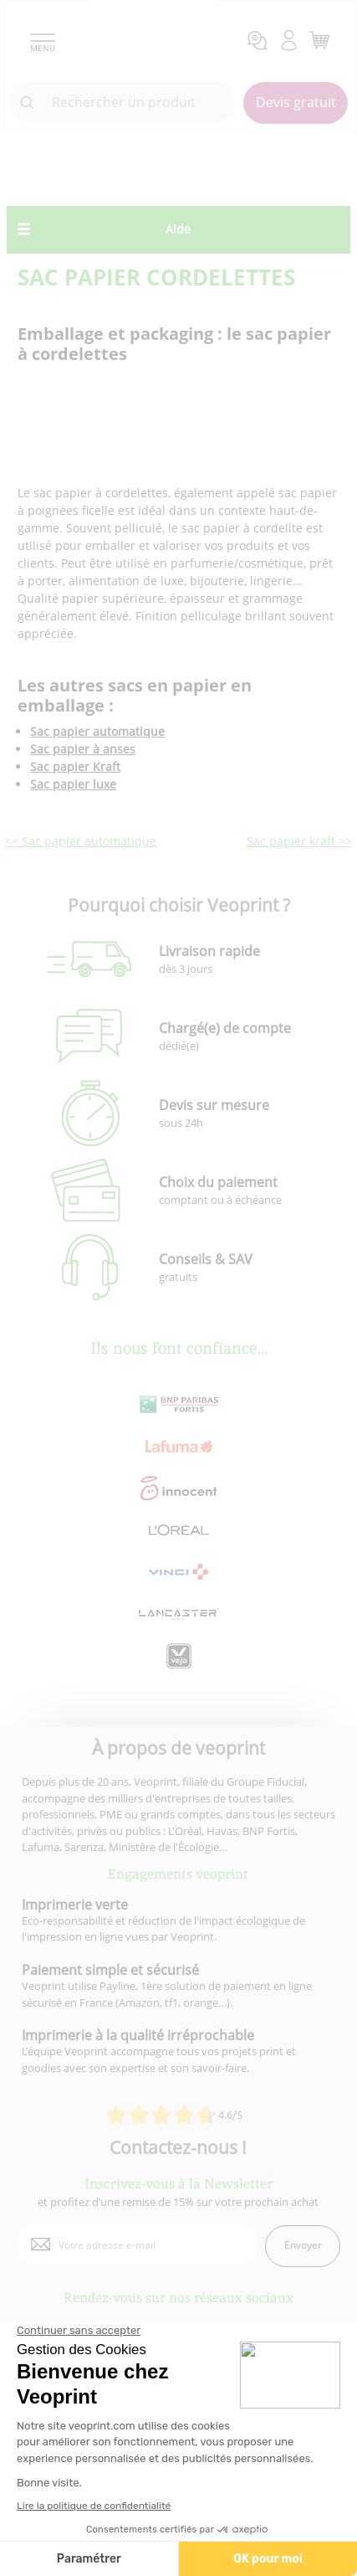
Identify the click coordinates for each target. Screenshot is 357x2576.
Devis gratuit (296, 102)
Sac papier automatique (97, 731)
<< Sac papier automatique (80, 841)
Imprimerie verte (75, 1904)
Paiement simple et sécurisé (110, 1970)
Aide (178, 229)
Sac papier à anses (82, 749)
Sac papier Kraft (75, 766)
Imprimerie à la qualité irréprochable (138, 2035)
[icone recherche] (27, 103)
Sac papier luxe (73, 784)
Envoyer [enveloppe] (303, 2245)
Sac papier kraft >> (299, 841)
